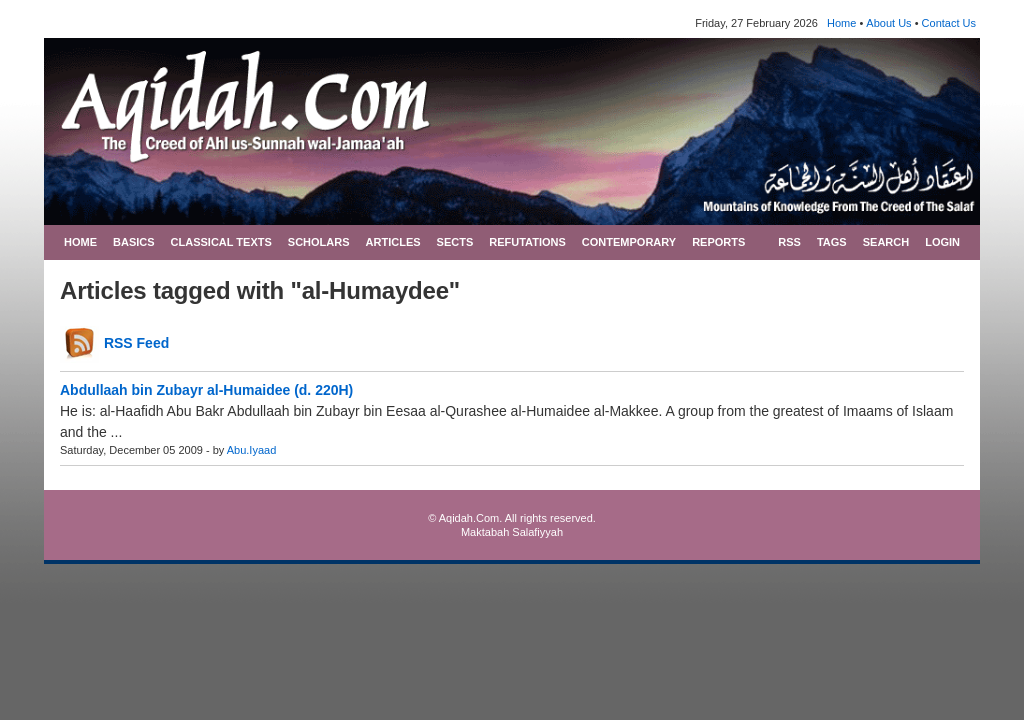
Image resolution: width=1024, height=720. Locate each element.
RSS (789, 242)
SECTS (455, 242)
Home (841, 23)
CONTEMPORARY (629, 242)
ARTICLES (393, 242)
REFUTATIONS (527, 242)
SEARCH (886, 242)
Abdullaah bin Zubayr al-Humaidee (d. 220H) (206, 390)
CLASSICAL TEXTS (221, 242)
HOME (80, 242)
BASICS (134, 242)
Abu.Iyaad (252, 450)
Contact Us (949, 23)
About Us (888, 23)
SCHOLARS (319, 242)
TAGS (832, 242)
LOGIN (942, 242)
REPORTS (718, 242)
